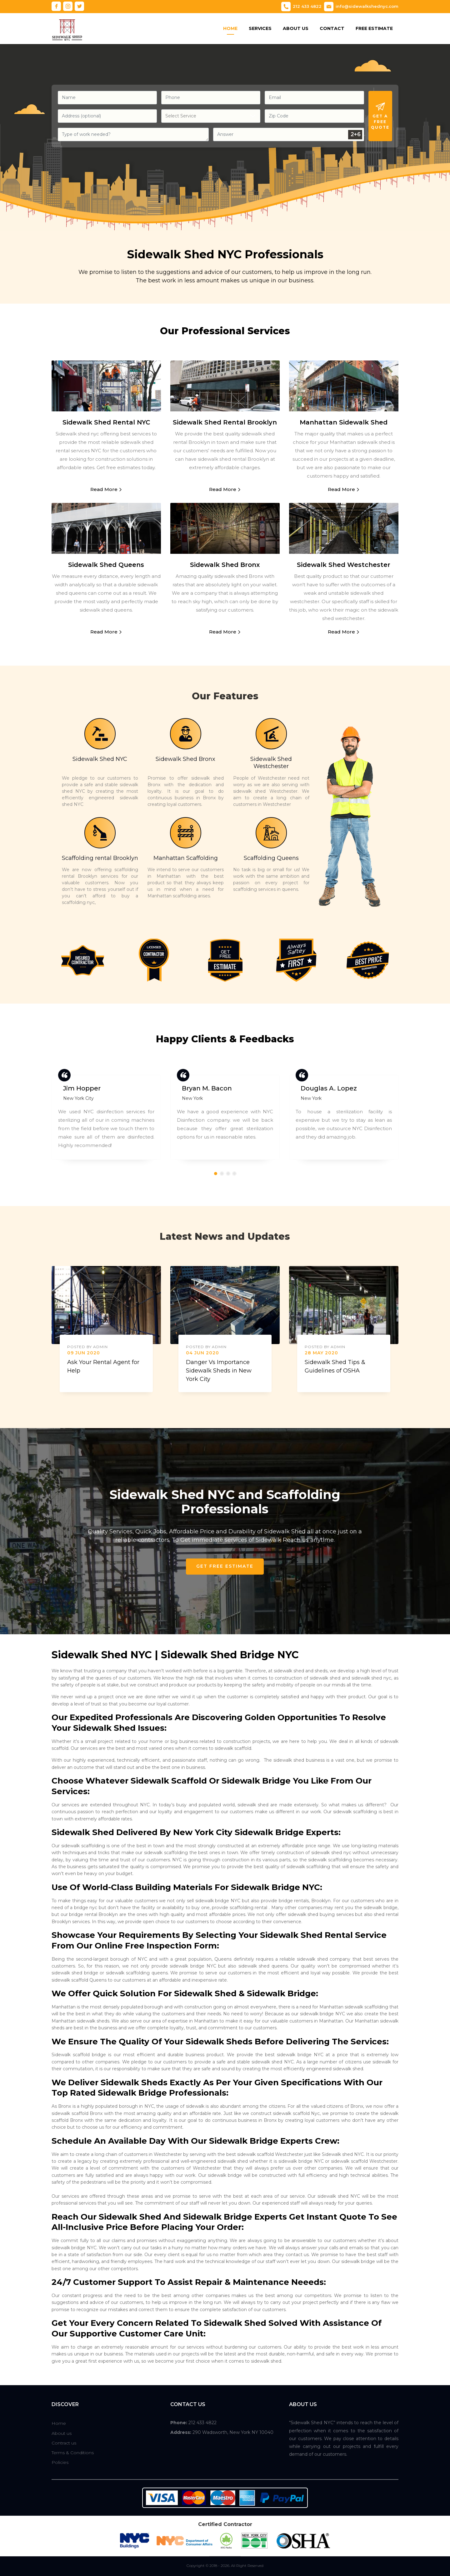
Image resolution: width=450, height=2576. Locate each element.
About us (62, 2433)
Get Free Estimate (224, 1566)
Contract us (64, 2443)
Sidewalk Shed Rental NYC (106, 422)
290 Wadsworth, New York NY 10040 (232, 2432)
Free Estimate (374, 28)
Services (260, 28)
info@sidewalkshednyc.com (361, 6)
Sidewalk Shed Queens (106, 564)
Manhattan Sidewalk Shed (344, 422)
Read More (106, 489)
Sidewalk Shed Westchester (343, 564)
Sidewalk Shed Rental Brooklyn (225, 422)
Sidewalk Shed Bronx (225, 564)
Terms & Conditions (73, 2452)
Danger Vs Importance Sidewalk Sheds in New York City (219, 1379)
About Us (295, 28)
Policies (60, 2462)
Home (230, 28)
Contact (332, 28)
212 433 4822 (301, 6)
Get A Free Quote (380, 116)
